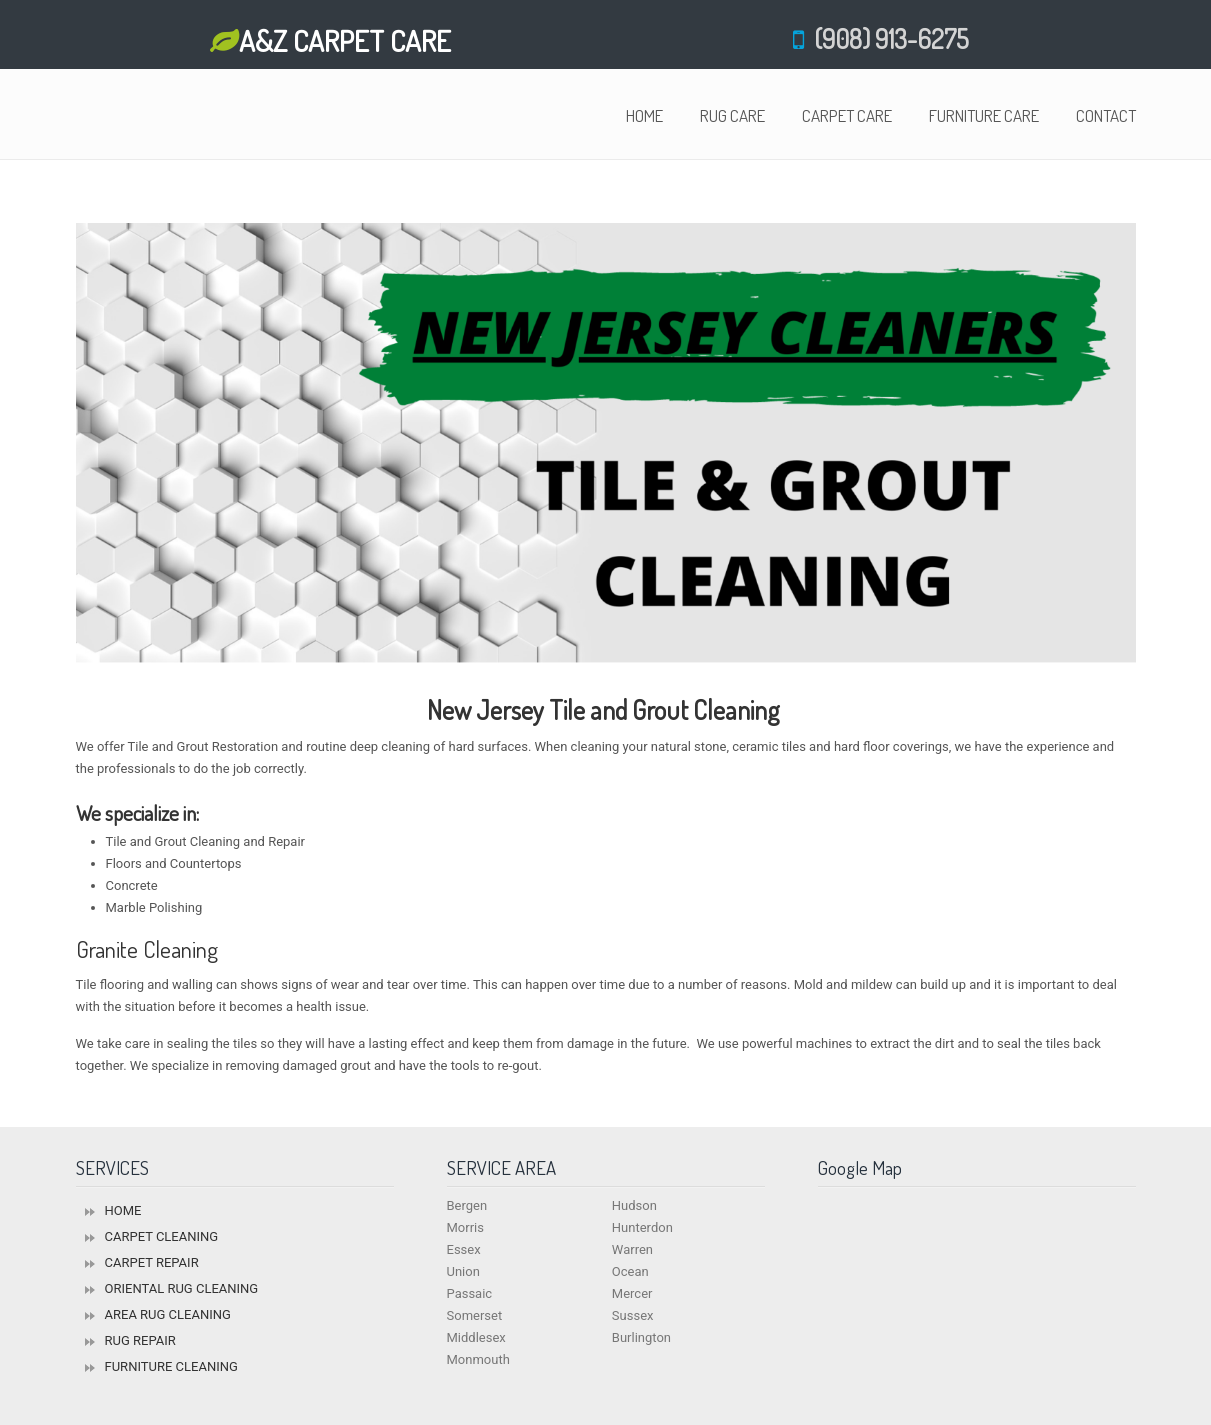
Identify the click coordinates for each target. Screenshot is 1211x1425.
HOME (123, 1210)
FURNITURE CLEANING (171, 1366)
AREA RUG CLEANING (168, 1314)
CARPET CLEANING (162, 1236)
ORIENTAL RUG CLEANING (182, 1288)
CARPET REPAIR (152, 1262)
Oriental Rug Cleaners (151, 117)
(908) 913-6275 (886, 38)
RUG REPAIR (140, 1340)
